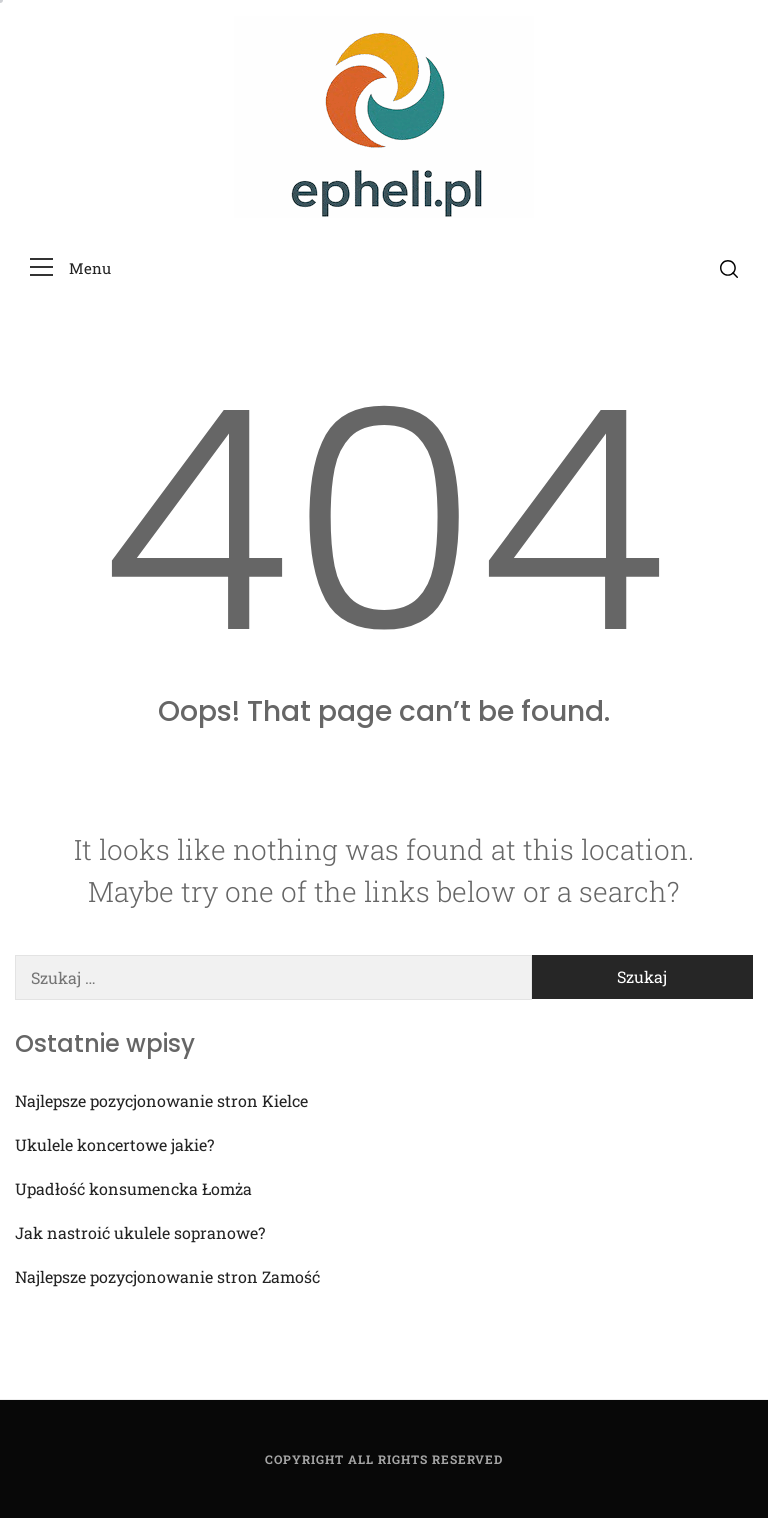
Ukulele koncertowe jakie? (114, 1144)
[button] (70, 268)
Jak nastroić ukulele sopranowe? (140, 1232)
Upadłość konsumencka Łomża (133, 1188)
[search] (729, 268)
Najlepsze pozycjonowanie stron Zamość (167, 1276)
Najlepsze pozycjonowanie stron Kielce (161, 1100)
